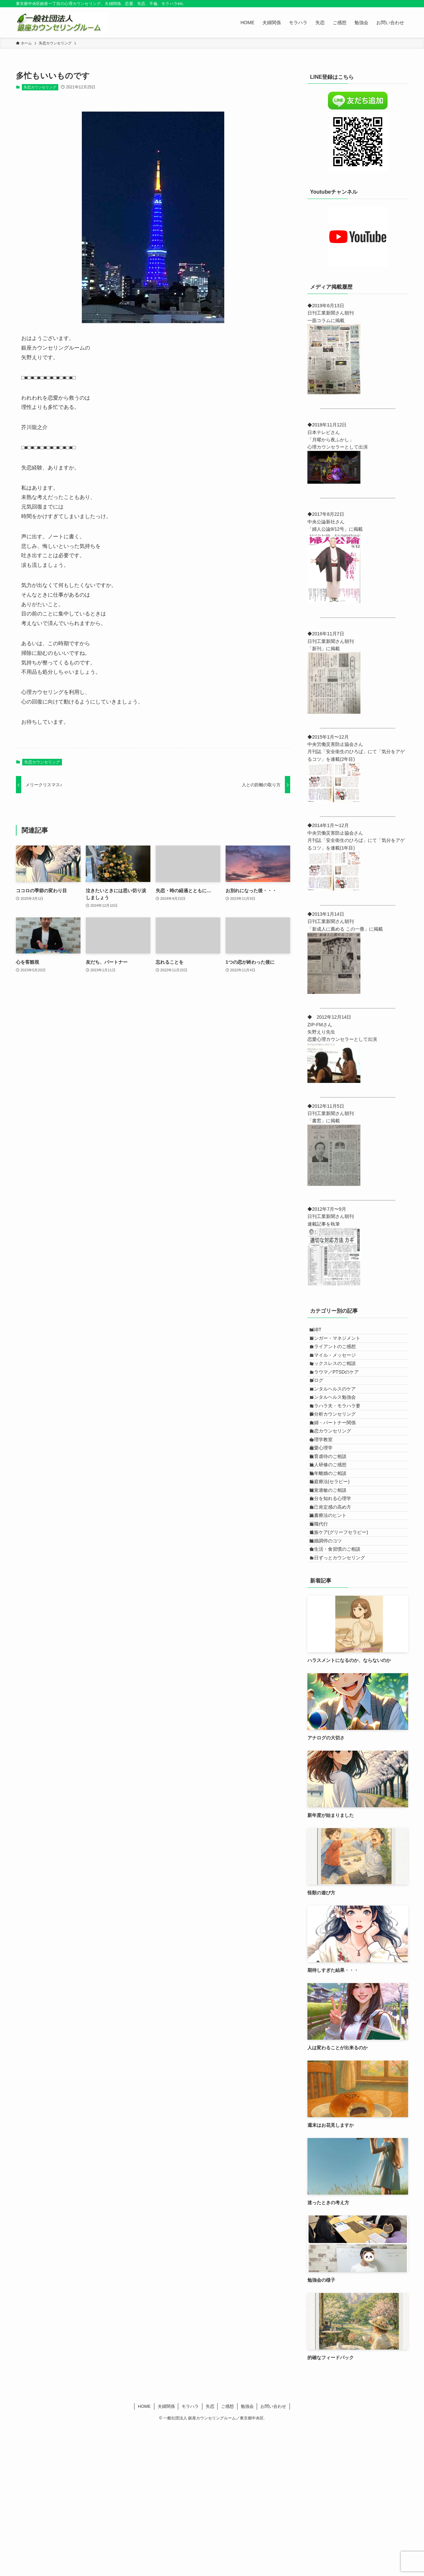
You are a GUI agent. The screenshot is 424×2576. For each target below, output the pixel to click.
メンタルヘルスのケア (339, 1429)
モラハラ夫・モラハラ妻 (341, 1456)
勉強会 (247, 2555)
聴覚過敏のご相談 (334, 1594)
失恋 (210, 2555)
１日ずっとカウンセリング (343, 1704)
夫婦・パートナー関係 (339, 1483)
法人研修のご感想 (334, 1552)
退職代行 (325, 1649)
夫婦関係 (166, 2555)
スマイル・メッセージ (339, 1373)
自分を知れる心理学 (336, 1607)
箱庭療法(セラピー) (336, 1580)
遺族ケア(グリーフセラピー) (345, 1663)
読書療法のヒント (334, 1635)
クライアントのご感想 (339, 1360)
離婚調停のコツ (332, 1676)
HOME (144, 2555)
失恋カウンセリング (40, 87)
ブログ (323, 1415)
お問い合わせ (273, 2555)
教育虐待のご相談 (334, 1538)
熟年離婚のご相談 (334, 1566)
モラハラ (190, 2555)
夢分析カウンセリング (339, 1470)
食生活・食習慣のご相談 (341, 1690)
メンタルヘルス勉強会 (339, 1442)
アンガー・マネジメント (341, 1346)
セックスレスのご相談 (339, 1387)
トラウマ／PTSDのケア (340, 1401)
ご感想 (227, 2555)
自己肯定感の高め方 (336, 1621)
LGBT (322, 1332)
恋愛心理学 (327, 1525)
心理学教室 (327, 1511)
